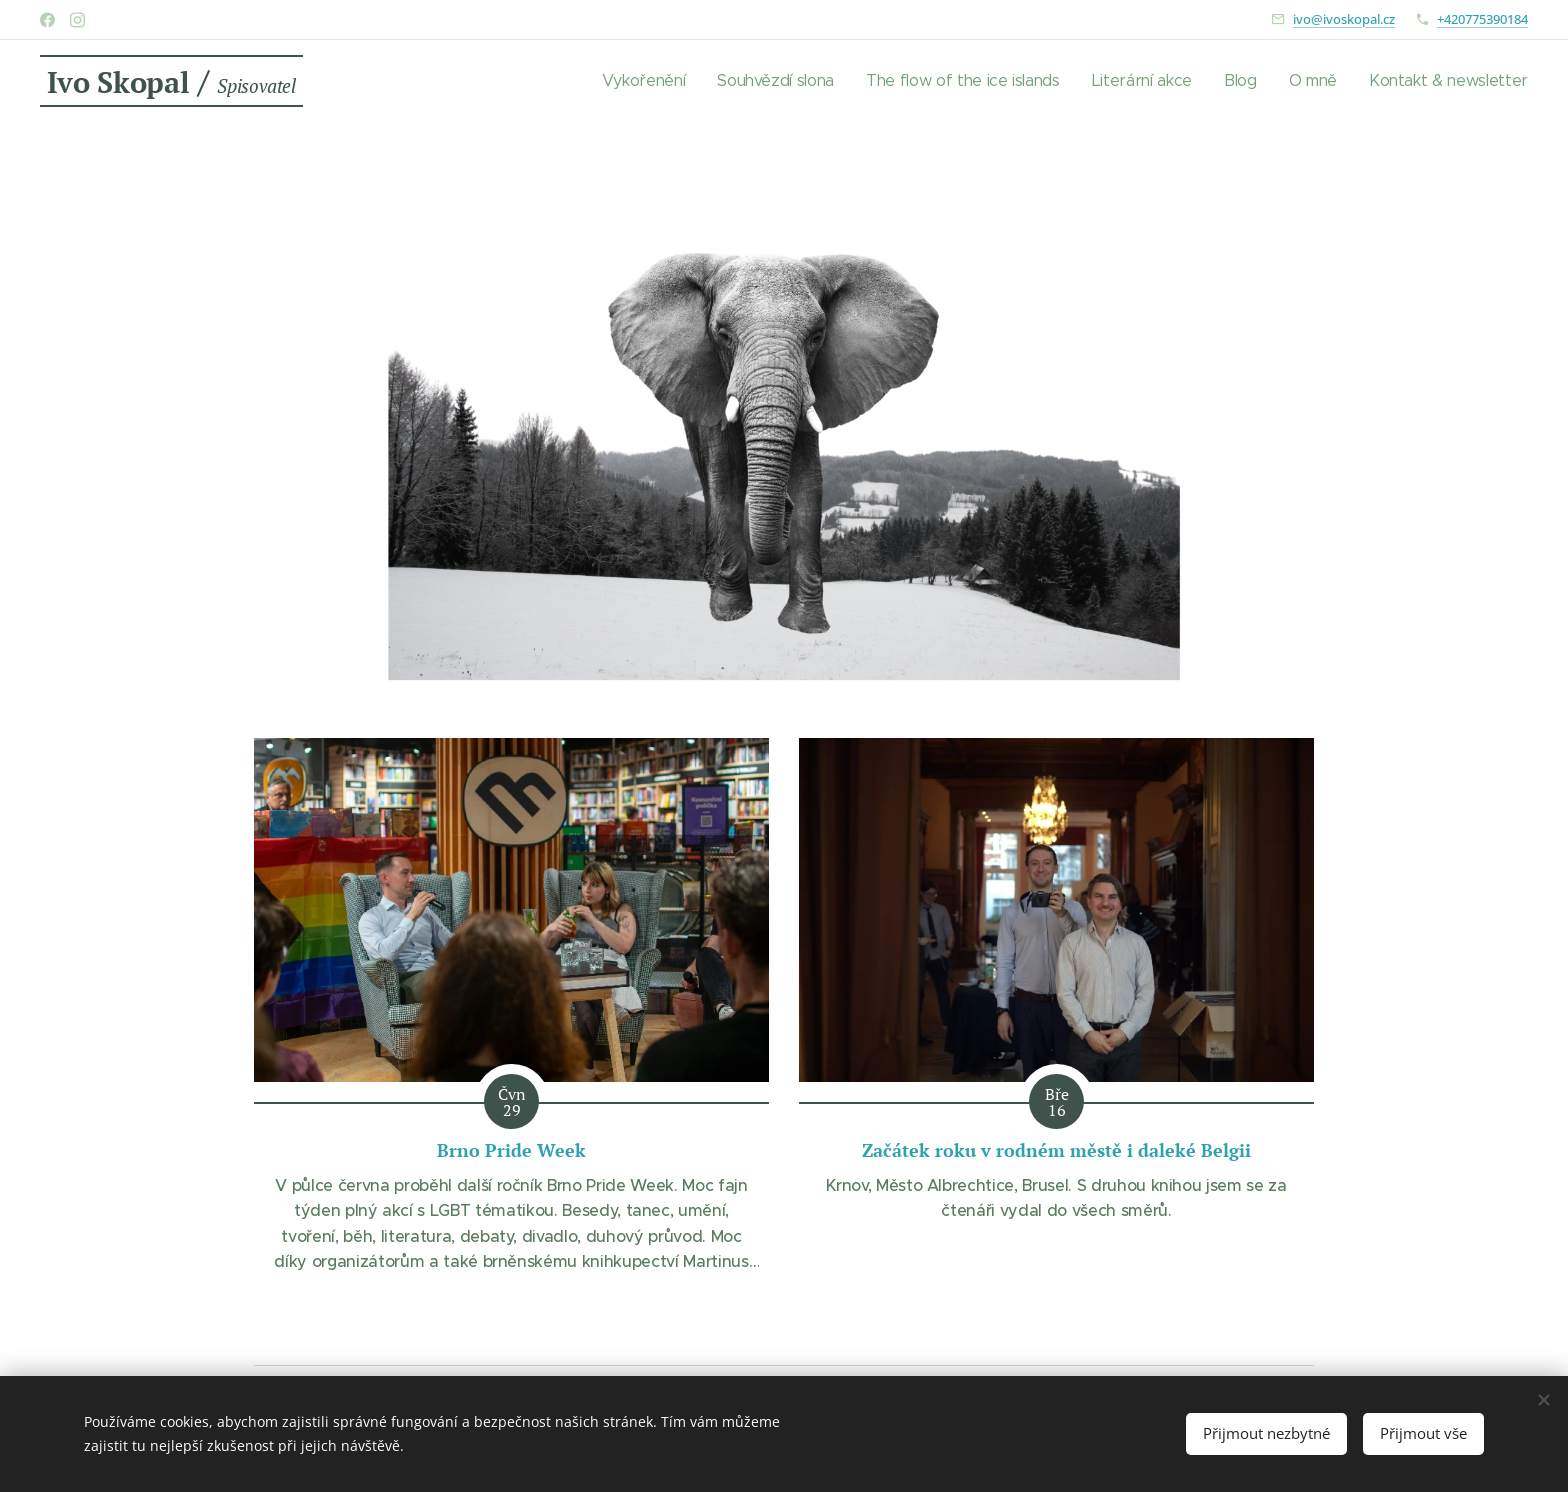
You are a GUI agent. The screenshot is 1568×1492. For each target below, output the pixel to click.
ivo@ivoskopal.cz (1344, 19)
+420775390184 (1482, 19)
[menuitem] (651, 81)
